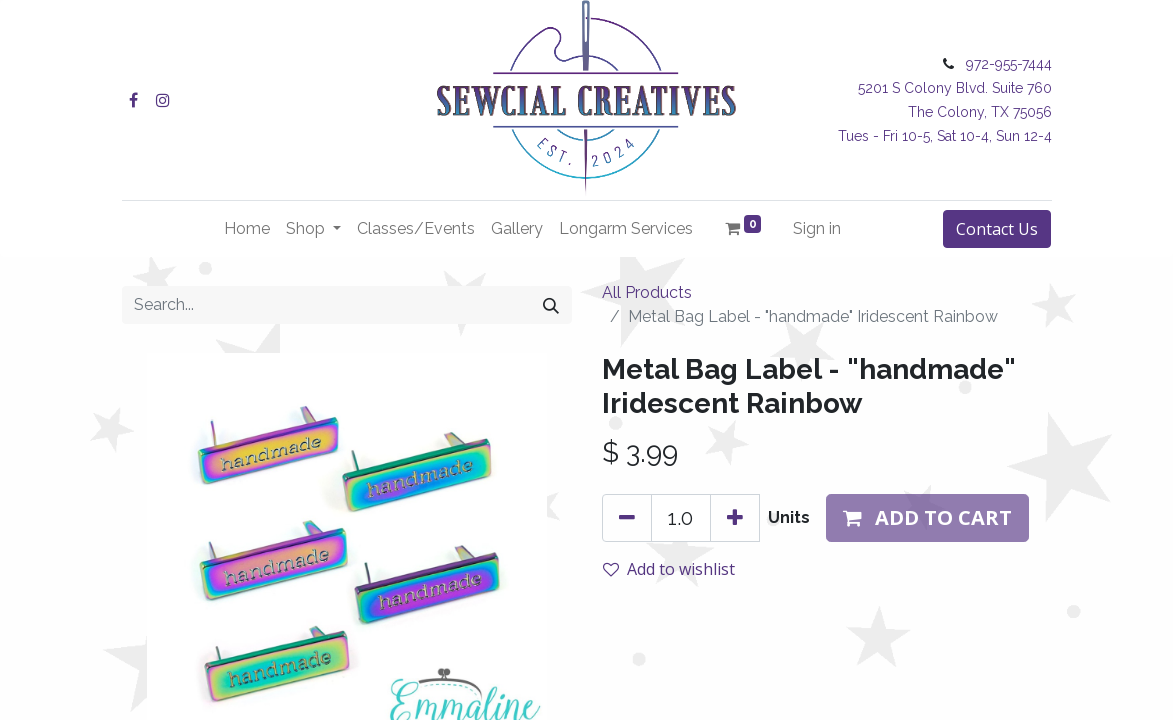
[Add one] (735, 518)
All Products (647, 292)
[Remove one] (627, 518)
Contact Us (997, 229)
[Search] (551, 305)
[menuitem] (247, 229)
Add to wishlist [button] (669, 569)
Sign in (817, 228)
